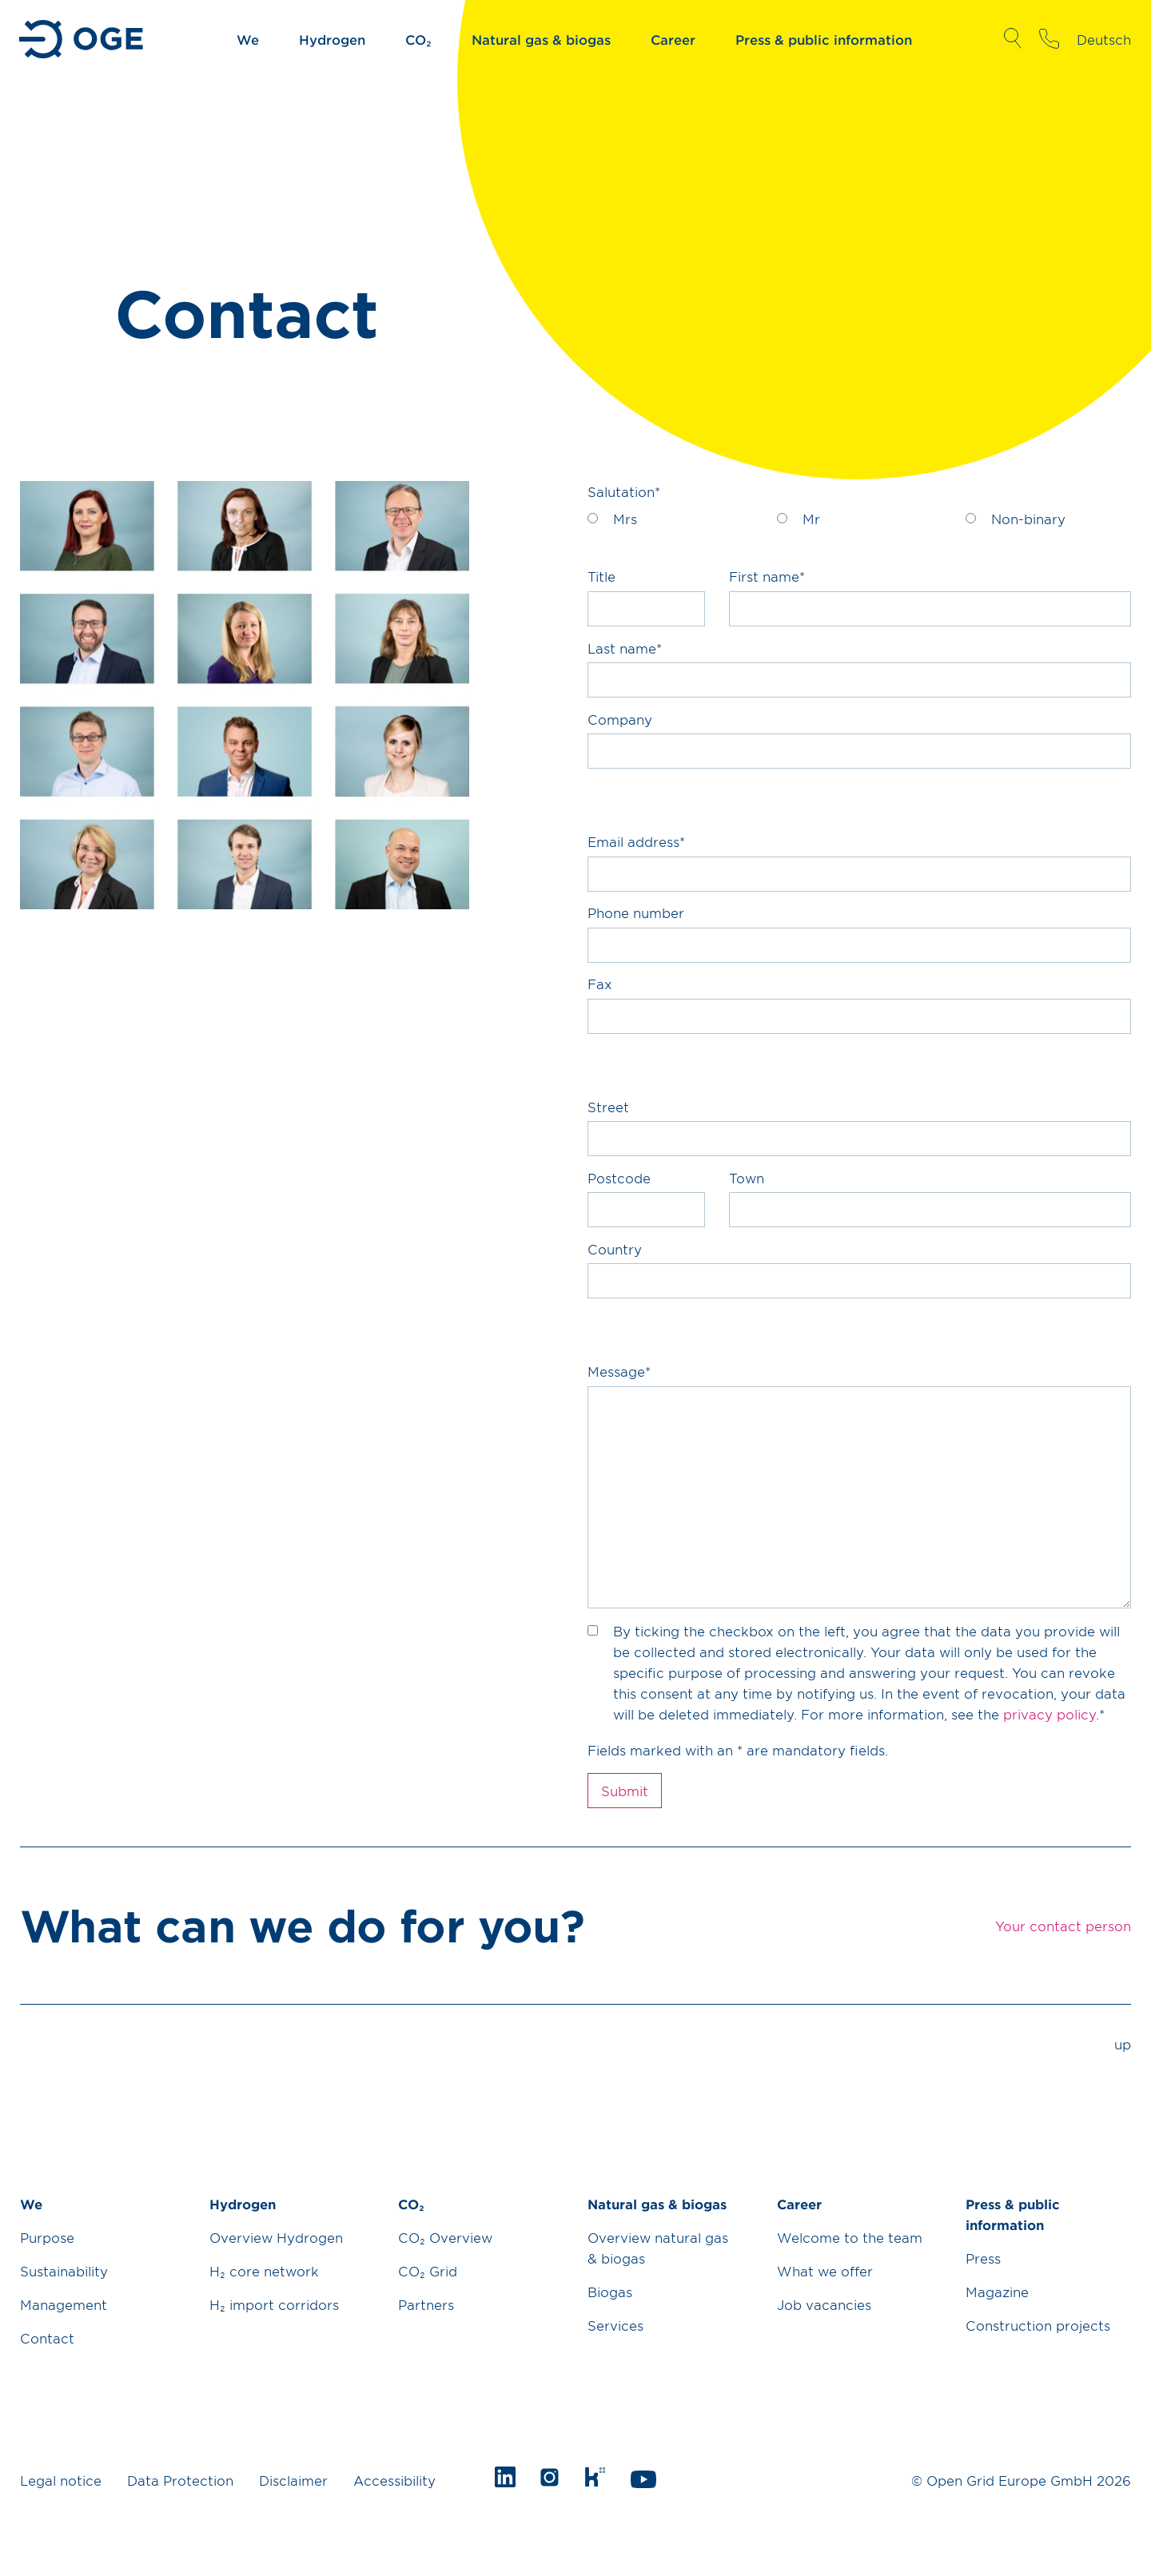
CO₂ (418, 39)
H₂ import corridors (274, 2304)
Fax (599, 984)
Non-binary (1028, 519)
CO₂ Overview (445, 2237)
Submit (624, 1791)
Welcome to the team (849, 2237)
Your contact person (1049, 38)
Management (63, 2304)
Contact (47, 2338)
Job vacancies (824, 2304)
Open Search (1012, 38)
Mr (811, 519)
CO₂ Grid (427, 2271)
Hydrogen (332, 39)
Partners (426, 2304)
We (248, 39)
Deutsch (1104, 39)
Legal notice (61, 2480)
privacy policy (1049, 1714)
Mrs (625, 519)
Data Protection (180, 2480)
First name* (767, 576)
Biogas (609, 2292)
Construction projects (1038, 2325)
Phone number (635, 912)
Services (615, 2325)
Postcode (619, 1178)
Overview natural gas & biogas (657, 2247)
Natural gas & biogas (541, 39)
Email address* (636, 841)
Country (614, 1249)
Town (746, 1178)
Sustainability (64, 2271)
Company (619, 719)
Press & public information (823, 39)
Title (601, 576)
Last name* (624, 648)
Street (608, 1107)
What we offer (825, 2271)
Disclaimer (293, 2480)
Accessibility (394, 2480)
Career (673, 39)
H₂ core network (264, 2271)
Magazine (997, 2292)
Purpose (47, 2237)
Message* (619, 1371)
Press (983, 2258)
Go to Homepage (82, 39)
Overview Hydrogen (276, 2237)
